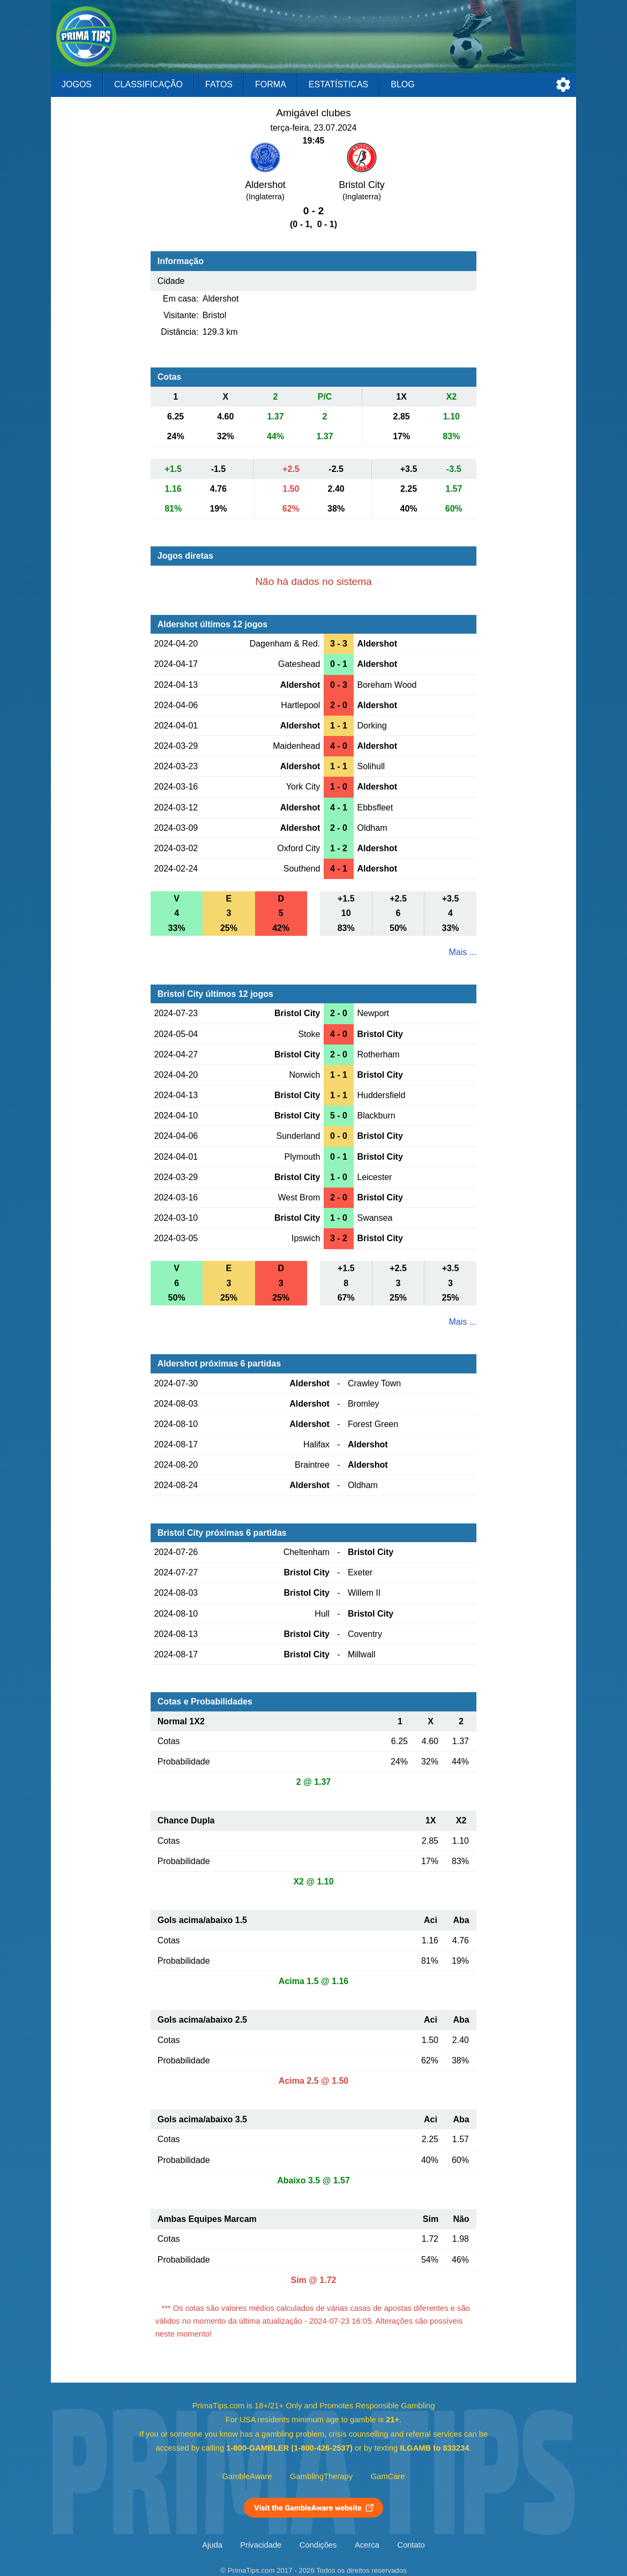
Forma (270, 84)
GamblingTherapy (321, 2476)
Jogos (77, 84)
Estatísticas (338, 84)
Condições (318, 2545)
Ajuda (212, 2545)
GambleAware (247, 2476)
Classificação (148, 84)
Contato (411, 2545)
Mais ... (462, 952)
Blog (402, 84)
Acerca (367, 2545)
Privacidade (260, 2545)
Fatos (219, 84)
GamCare (388, 2476)
